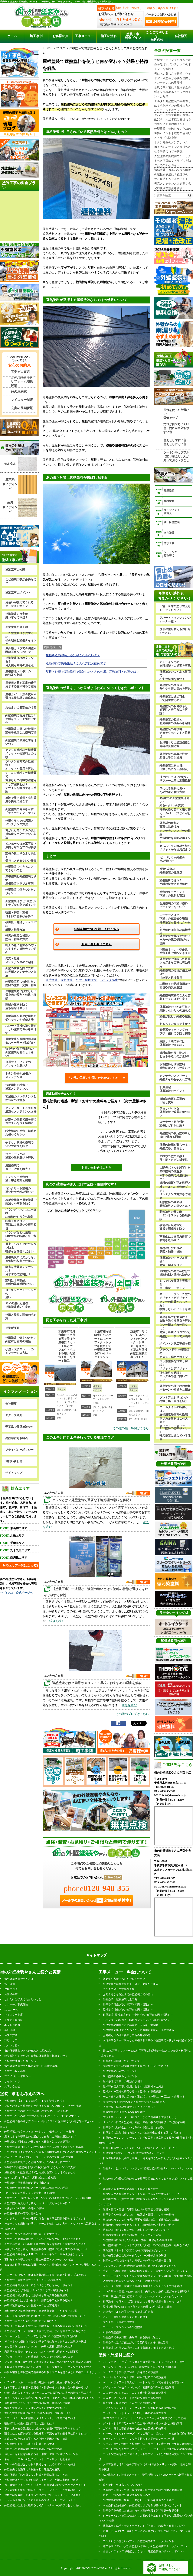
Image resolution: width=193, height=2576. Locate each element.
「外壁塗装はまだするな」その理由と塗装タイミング (20, 639)
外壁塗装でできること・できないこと (20, 868)
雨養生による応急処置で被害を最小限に (175, 1238)
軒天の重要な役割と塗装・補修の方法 (18, 937)
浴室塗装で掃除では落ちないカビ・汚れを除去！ (132, 2281)
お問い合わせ (13, 1461)
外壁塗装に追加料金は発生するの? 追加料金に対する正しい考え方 (142, 2132)
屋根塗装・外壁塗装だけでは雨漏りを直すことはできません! (40, 2172)
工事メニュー (84, 36)
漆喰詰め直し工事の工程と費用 (172, 1100)
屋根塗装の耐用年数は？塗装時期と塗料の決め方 (175, 1273)
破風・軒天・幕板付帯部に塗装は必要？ (19, 914)
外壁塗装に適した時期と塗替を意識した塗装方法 (20, 730)
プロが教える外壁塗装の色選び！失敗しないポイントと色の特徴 (42, 2106)
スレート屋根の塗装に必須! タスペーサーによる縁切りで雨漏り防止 (44, 2316)
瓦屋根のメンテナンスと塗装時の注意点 (20, 1098)
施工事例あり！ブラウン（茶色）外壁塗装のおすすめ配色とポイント (45, 2485)
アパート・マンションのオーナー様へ (175, 619)
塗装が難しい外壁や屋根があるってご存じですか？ (175, 1020)
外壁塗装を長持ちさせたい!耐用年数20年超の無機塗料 (175, 928)
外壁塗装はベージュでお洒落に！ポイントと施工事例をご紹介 (41, 2479)
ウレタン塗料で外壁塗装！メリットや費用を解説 (19, 765)
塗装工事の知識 (15, 569)
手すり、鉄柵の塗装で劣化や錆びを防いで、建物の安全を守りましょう (145, 2271)
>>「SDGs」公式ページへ (16, 1592)
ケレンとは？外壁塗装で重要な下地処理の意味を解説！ (92, 1500)
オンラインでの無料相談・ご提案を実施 (175, 664)
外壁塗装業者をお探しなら (20, 2060)
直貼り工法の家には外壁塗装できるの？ (172, 1043)
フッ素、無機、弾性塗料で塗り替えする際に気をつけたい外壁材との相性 (47, 2362)
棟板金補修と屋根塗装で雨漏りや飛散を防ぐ (20, 1201)
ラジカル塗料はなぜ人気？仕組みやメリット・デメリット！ (40, 2500)
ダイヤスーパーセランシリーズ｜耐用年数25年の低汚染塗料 (138, 2387)
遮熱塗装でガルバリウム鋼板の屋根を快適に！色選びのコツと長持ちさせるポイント (172, 174)
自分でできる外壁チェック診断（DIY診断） (30, 2193)
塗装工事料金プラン (133, 36)
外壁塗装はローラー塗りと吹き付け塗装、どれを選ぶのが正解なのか (45, 2331)
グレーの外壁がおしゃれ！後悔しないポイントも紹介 (175, 1307)
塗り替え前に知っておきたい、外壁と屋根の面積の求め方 (38, 2346)
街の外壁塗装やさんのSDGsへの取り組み (28, 2050)
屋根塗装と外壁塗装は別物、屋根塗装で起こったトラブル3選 (40, 2310)
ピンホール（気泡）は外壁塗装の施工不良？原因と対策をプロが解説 (45, 2274)
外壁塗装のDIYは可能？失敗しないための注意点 (175, 1008)
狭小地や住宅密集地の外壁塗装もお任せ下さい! (19, 1052)
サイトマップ (13, 1472)
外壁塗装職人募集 (14, 2071)
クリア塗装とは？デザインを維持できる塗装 (20, 788)
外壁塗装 (52, 980)
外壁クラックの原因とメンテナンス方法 (19, 822)
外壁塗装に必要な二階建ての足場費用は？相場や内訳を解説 (138, 2347)
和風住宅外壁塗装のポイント (172, 1089)
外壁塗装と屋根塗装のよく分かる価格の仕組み (130, 1984)
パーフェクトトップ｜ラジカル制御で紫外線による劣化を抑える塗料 (144, 2362)
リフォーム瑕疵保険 (16, 2004)
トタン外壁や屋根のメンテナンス (18, 1075)
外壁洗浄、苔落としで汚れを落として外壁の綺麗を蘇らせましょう (142, 2301)
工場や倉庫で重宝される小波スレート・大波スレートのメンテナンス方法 (47, 2367)
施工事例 (36, 36)
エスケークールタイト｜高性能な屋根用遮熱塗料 (132, 2397)
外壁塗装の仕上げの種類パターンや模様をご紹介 (175, 1388)
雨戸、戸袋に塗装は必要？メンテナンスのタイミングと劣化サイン (142, 2296)
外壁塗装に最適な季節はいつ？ (20, 742)
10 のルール (11, 2009)
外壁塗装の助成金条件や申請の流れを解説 (175, 687)
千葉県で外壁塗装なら (19, 1426)
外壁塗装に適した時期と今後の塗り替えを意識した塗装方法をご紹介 (45, 2244)
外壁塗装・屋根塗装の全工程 (120, 1999)
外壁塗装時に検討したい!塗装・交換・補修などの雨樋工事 (137, 2240)
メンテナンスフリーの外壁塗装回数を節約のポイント (175, 836)
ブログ (60, 48)
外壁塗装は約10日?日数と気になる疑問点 (173, 767)
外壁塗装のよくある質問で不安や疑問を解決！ (175, 675)
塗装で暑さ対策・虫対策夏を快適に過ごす (20, 799)
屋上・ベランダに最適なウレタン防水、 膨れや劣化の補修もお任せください (49, 2397)
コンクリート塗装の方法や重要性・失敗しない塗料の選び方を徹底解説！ (146, 2291)
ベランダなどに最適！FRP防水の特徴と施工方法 (20, 1236)
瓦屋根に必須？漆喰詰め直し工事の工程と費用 (130, 2189)
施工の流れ (109, 36)
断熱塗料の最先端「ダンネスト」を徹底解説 (175, 1215)
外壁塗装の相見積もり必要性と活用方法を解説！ (173, 710)
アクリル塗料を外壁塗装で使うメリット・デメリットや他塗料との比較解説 (148, 2449)
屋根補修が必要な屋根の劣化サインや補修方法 (20, 1018)
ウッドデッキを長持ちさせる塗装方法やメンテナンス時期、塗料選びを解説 (148, 2276)
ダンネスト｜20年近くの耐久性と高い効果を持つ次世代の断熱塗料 (142, 2423)
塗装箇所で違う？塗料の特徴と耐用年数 (173, 882)
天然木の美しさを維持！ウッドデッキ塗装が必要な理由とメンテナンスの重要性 (172, 78)
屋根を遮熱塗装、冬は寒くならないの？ (73, 655)
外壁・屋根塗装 (86, 980)
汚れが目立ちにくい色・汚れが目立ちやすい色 (176, 428)
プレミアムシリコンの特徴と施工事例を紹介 (173, 1399)
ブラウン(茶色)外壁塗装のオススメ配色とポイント (175, 1353)
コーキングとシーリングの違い (20, 1294)
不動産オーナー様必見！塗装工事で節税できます (175, 951)
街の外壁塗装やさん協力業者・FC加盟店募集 (31, 2066)
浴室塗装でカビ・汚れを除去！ (18, 1167)
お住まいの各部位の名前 (20, 707)
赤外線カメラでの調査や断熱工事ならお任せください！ (136, 2066)
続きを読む (56, 1621)
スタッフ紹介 (13, 1415)
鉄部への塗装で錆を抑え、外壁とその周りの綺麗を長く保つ (138, 2260)
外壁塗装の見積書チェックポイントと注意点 (175, 733)
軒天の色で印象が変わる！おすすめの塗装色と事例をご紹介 (138, 2224)
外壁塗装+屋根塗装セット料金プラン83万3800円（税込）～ (138, 2014)
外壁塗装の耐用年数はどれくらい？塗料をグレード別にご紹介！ (42, 2239)
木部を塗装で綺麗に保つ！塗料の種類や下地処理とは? (175, 1181)
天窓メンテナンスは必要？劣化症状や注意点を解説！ (172, 186)
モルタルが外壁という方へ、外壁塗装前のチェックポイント (138, 2541)
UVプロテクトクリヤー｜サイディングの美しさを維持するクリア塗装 (144, 2418)
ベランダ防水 (109, 980)
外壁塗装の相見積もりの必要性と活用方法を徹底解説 (36, 2295)
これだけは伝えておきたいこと (22, 1999)
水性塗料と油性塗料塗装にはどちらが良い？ (175, 1066)
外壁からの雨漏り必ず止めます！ (122, 2060)
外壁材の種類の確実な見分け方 (169, 824)
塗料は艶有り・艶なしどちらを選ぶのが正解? (174, 1054)
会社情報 (9, 2030)
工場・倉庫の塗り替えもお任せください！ (175, 608)
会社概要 (181, 36)
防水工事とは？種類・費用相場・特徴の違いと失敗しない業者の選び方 (46, 2387)
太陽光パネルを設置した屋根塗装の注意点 (175, 1169)
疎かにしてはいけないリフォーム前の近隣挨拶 (175, 779)
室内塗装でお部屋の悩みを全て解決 (124, 2112)
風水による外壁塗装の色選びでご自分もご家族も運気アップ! (40, 2136)
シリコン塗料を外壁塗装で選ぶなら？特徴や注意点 (20, 777)
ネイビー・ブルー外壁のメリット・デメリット (175, 1296)
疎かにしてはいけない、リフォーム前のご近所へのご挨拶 (38, 2157)
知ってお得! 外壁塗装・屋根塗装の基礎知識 (30, 2177)
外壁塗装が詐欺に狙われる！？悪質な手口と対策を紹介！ (38, 2300)
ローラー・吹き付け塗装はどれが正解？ (172, 1123)
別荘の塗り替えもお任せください (175, 631)
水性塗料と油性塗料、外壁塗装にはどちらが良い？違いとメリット (142, 2505)
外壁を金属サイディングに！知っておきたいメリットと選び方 (140, 2148)
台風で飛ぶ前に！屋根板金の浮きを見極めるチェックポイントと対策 (172, 92)
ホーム (12, 36)
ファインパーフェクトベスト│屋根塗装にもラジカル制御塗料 (139, 2367)
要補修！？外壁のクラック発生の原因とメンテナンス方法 (38, 2259)
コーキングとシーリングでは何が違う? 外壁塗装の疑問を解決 (40, 2336)
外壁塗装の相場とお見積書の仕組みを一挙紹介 (130, 2025)
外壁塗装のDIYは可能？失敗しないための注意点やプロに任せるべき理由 (47, 2198)
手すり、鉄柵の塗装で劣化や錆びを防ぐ (19, 1144)
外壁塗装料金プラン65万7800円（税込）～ (128, 2004)
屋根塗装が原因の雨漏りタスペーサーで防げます (20, 1041)
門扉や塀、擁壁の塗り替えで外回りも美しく (129, 2107)
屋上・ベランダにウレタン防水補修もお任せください (20, 1248)
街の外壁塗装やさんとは (18, 1979)
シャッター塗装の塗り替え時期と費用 (18, 1178)
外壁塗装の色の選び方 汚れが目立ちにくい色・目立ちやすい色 (41, 2116)
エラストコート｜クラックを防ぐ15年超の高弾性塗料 (134, 2413)
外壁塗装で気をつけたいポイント (20, 891)
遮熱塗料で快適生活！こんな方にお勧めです (76, 663)
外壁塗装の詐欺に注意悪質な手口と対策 (173, 756)
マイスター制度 (13, 2014)
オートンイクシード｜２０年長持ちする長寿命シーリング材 (138, 2438)
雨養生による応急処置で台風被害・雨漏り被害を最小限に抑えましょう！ (47, 2433)
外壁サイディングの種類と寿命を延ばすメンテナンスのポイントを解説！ (172, 64)
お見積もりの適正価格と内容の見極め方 (175, 744)
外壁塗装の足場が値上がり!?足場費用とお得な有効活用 (135, 2342)
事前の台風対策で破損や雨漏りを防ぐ (172, 1227)
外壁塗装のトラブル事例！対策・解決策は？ (173, 1261)
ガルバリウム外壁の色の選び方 (172, 859)
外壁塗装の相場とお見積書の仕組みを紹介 (175, 721)
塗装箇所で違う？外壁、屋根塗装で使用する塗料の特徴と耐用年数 (142, 2490)
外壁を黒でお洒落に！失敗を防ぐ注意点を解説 (175, 1319)
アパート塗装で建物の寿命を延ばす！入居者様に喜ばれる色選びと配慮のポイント (172, 119)
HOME (47, 48)
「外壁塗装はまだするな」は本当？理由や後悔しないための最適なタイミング (50, 2152)
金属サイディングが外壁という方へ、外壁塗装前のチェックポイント (144, 2551)
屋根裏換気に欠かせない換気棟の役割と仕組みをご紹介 (37, 2403)
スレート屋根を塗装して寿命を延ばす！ (126, 2316)
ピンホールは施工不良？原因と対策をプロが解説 (20, 845)
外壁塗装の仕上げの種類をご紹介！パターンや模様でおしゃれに (42, 2505)
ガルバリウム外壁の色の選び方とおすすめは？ (32, 2234)
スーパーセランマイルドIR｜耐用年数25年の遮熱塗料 (134, 2377)
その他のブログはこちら (132, 1714)
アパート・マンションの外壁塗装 (122, 2327)
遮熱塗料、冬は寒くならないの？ (122, 2485)
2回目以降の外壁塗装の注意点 (170, 870)
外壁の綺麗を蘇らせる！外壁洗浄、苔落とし (175, 1146)
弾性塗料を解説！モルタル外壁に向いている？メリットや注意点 (42, 2495)
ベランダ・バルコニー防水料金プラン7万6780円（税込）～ (138, 2020)
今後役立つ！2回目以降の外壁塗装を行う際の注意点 (134, 2102)
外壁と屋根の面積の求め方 (20, 1316)
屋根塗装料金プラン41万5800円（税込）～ (128, 2009)
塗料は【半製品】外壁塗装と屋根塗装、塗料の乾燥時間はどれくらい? (45, 2326)
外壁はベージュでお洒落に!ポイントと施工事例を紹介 (175, 1342)
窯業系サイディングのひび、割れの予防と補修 (175, 1031)
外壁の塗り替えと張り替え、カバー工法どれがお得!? (175, 813)
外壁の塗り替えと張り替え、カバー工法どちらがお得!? (37, 2203)
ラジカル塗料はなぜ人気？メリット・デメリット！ (175, 1422)
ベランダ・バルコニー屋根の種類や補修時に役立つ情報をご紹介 (42, 2382)
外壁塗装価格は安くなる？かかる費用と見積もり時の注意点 (138, 2030)
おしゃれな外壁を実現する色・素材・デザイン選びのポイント (41, 2454)
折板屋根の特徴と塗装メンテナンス (16, 1087)
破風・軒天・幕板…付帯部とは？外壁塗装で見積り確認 (136, 2209)
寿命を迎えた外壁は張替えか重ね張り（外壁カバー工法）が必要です (144, 2096)
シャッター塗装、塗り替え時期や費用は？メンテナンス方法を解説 (142, 2286)
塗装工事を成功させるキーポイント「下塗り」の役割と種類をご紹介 (144, 2525)
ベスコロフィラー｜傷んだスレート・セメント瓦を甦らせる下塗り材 (144, 2382)
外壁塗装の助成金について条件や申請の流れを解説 (133, 2127)
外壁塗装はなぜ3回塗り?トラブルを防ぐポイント (20, 903)
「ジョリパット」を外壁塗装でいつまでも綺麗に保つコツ (38, 2356)
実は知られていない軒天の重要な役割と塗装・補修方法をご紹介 (141, 2219)
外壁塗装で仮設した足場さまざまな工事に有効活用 (175, 963)
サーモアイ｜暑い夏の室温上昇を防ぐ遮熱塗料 (130, 2372)
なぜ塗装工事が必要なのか (20, 581)
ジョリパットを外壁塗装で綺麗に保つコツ (175, 1112)
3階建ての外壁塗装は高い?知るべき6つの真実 (174, 802)
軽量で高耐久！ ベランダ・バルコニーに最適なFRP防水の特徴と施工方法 (47, 2392)
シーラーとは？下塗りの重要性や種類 (173, 916)
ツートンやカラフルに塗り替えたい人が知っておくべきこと (176, 456)
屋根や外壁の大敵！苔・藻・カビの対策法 (173, 1158)
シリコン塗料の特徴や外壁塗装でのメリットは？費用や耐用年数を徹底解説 (148, 2443)
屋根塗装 (67, 980)
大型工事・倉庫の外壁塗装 (119, 2322)
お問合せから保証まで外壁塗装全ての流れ (128, 1994)
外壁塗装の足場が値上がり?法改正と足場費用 (175, 974)
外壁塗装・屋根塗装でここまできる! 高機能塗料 (32, 2280)
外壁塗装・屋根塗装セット (19, 221)
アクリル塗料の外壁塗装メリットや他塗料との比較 (20, 754)
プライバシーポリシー (19, 1449)
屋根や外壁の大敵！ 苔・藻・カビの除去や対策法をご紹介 (137, 2306)
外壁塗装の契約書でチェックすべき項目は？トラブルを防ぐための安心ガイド (172, 161)
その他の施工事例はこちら (131, 1428)
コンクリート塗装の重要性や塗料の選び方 (19, 1190)
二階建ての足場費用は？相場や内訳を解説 (175, 985)
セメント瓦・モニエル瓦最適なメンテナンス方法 (20, 1110)
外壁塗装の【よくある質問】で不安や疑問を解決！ (34, 2100)
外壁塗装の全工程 (16, 627)
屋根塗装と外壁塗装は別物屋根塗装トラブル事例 (20, 880)
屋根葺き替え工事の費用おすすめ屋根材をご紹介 (20, 684)
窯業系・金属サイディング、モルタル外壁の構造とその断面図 (41, 2351)
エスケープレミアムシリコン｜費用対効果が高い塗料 (134, 2392)
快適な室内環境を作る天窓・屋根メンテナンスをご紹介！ (137, 2229)
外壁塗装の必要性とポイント (120, 2071)
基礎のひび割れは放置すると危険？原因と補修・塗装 (36, 2438)
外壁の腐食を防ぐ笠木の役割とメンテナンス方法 (20, 972)
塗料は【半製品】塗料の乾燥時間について (20, 1282)
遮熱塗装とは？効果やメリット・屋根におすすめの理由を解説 (97, 1683)
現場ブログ (11, 1989)
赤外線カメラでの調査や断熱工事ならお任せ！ (20, 650)
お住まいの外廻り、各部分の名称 (24, 2208)
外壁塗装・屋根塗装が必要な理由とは (26, 2182)
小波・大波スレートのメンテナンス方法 (19, 1351)
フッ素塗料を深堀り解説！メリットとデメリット (173, 1365)
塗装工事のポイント (18, 592)
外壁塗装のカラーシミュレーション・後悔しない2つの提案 (39, 2131)
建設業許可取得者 (16, 1438)
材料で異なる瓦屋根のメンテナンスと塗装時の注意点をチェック (141, 2194)
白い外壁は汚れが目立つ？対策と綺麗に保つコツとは (175, 1330)
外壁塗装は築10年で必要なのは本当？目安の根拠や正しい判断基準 (43, 2147)
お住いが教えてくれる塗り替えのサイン (19, 604)
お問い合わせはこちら (96, 944)
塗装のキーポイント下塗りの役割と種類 (172, 893)
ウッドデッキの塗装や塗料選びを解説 (19, 1155)
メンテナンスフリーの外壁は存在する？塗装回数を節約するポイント (45, 2218)
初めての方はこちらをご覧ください (124, 1979)
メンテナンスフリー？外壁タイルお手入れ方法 (175, 1077)
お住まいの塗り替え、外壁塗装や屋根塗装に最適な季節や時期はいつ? (45, 2249)
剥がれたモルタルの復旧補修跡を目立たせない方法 (20, 834)
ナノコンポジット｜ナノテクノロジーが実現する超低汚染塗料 (140, 2408)
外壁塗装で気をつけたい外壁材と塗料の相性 (20, 1339)
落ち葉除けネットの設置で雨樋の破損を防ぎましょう (134, 2250)
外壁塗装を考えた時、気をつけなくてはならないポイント (38, 2285)
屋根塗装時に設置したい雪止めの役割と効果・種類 (20, 995)
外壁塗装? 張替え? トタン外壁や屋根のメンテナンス (134, 2153)
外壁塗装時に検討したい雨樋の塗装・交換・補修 (20, 983)
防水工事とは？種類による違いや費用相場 (20, 1225)
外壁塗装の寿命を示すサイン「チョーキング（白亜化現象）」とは (43, 2254)
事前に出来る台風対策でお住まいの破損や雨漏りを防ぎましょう (42, 2428)
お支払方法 (11, 2035)
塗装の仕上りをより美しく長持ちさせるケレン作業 (20, 857)
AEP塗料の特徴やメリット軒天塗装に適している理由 (175, 1434)
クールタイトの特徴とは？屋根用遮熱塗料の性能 (173, 1411)
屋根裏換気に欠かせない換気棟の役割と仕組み (20, 1259)
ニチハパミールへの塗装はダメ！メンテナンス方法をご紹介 (40, 2418)
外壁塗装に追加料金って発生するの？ (172, 698)
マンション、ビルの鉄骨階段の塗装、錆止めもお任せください (140, 2265)
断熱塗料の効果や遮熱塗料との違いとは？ (175, 1204)
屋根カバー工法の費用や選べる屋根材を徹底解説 (20, 696)
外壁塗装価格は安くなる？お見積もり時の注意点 (19, 662)
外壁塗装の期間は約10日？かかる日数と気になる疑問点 (37, 2141)
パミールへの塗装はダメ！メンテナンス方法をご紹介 (175, 1192)
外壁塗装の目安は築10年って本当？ (16, 615)
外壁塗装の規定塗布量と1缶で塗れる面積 (175, 1135)
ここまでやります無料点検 (157, 36)
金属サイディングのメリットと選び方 (18, 1064)
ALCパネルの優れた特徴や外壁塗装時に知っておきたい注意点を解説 (45, 2341)
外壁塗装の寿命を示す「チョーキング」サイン (20, 811)
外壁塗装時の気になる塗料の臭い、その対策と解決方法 (37, 2162)
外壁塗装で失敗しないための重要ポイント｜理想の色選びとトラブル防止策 (172, 133)
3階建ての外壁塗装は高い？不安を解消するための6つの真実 (40, 2167)
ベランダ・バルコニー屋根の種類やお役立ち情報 (20, 1213)
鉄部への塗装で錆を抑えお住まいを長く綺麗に (20, 1121)
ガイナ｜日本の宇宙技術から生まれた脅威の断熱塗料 (134, 2428)
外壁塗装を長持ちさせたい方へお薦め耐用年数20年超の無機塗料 (141, 2510)
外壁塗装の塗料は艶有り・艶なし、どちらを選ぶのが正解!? (138, 2500)
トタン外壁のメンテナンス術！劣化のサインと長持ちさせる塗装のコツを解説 (172, 147)
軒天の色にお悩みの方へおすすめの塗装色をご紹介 (20, 949)
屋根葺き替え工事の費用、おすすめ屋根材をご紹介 (133, 2086)
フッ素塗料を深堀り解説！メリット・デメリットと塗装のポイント (43, 2490)
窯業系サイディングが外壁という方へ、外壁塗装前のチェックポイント (145, 2546)
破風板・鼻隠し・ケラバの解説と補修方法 (20, 926)
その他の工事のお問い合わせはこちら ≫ (96, 1078)
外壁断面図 (12, 1328)
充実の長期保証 (13, 2020)
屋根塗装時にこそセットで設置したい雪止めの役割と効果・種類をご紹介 (146, 2245)
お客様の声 (60, 36)
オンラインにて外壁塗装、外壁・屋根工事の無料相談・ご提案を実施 (144, 2122)
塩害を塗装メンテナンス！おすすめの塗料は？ (19, 1271)
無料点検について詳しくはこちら (96, 929)
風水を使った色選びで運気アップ (176, 414)
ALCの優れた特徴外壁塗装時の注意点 (18, 1305)
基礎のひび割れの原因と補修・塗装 (170, 1250)
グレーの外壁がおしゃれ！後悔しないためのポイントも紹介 (40, 2464)
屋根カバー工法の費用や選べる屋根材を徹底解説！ (133, 2091)
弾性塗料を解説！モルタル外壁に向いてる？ (173, 1376)
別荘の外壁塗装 (112, 2332)
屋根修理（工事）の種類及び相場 (18, 673)
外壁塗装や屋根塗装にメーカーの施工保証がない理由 (175, 940)
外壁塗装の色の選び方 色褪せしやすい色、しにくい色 (36, 2111)
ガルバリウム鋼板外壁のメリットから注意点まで (175, 847)
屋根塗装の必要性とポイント (120, 2076)
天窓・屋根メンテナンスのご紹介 (19, 960)
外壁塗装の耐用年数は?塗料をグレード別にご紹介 (20, 719)
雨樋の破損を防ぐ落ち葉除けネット (16, 1006)
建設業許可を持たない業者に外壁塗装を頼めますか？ (36, 2055)
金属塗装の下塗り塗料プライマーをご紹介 (173, 905)
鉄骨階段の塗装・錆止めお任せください (20, 1132)
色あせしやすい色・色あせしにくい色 (176, 442)
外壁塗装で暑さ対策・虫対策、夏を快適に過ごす (132, 2337)
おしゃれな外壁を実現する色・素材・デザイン (175, 1284)
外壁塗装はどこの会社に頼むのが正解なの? (30, 2321)
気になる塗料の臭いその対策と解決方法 (172, 790)
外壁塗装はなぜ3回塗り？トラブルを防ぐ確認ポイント (36, 2290)
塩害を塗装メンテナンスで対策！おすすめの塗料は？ (36, 2408)
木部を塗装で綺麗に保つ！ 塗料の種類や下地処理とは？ (37, 2413)
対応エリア (11, 2040)
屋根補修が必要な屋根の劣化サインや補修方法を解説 (134, 2255)
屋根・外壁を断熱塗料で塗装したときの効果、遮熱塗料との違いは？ (92, 671)
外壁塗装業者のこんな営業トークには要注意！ (175, 997)
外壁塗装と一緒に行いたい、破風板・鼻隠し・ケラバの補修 (138, 2214)
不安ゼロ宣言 (12, 2025)
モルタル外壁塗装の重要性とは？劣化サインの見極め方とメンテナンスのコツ (172, 106)
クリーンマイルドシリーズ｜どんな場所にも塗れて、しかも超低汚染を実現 (148, 2433)
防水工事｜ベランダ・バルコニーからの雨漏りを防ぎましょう (140, 2117)
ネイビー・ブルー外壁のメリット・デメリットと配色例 (37, 2459)
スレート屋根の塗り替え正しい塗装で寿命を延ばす (20, 1029)
